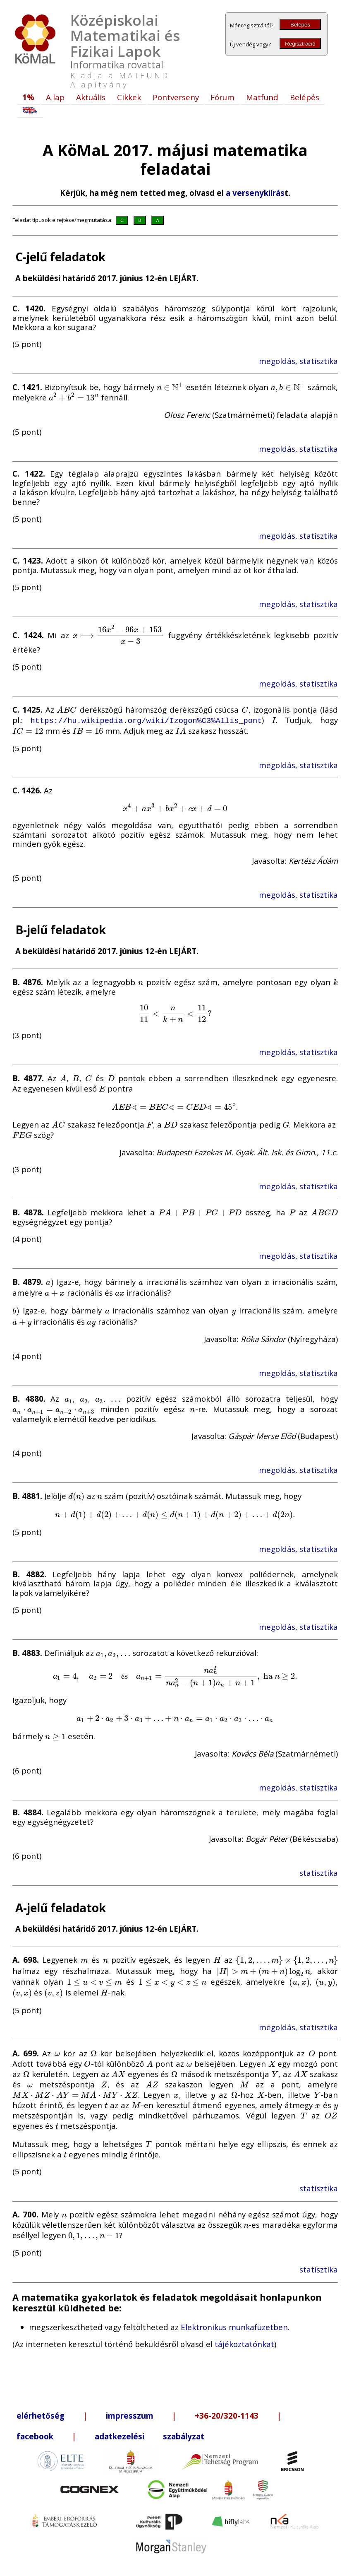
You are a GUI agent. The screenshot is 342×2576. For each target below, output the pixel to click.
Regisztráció (300, 44)
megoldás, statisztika (298, 361)
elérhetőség (41, 2415)
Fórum (222, 97)
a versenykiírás (255, 193)
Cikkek (129, 97)
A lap (55, 97)
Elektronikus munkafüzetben (234, 2326)
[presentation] (170, 387)
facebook (35, 2435)
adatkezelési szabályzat (149, 2435)
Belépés (300, 25)
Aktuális (90, 97)
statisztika (318, 1872)
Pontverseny (176, 97)
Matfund (262, 97)
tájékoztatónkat (244, 2343)
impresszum (129, 2415)
